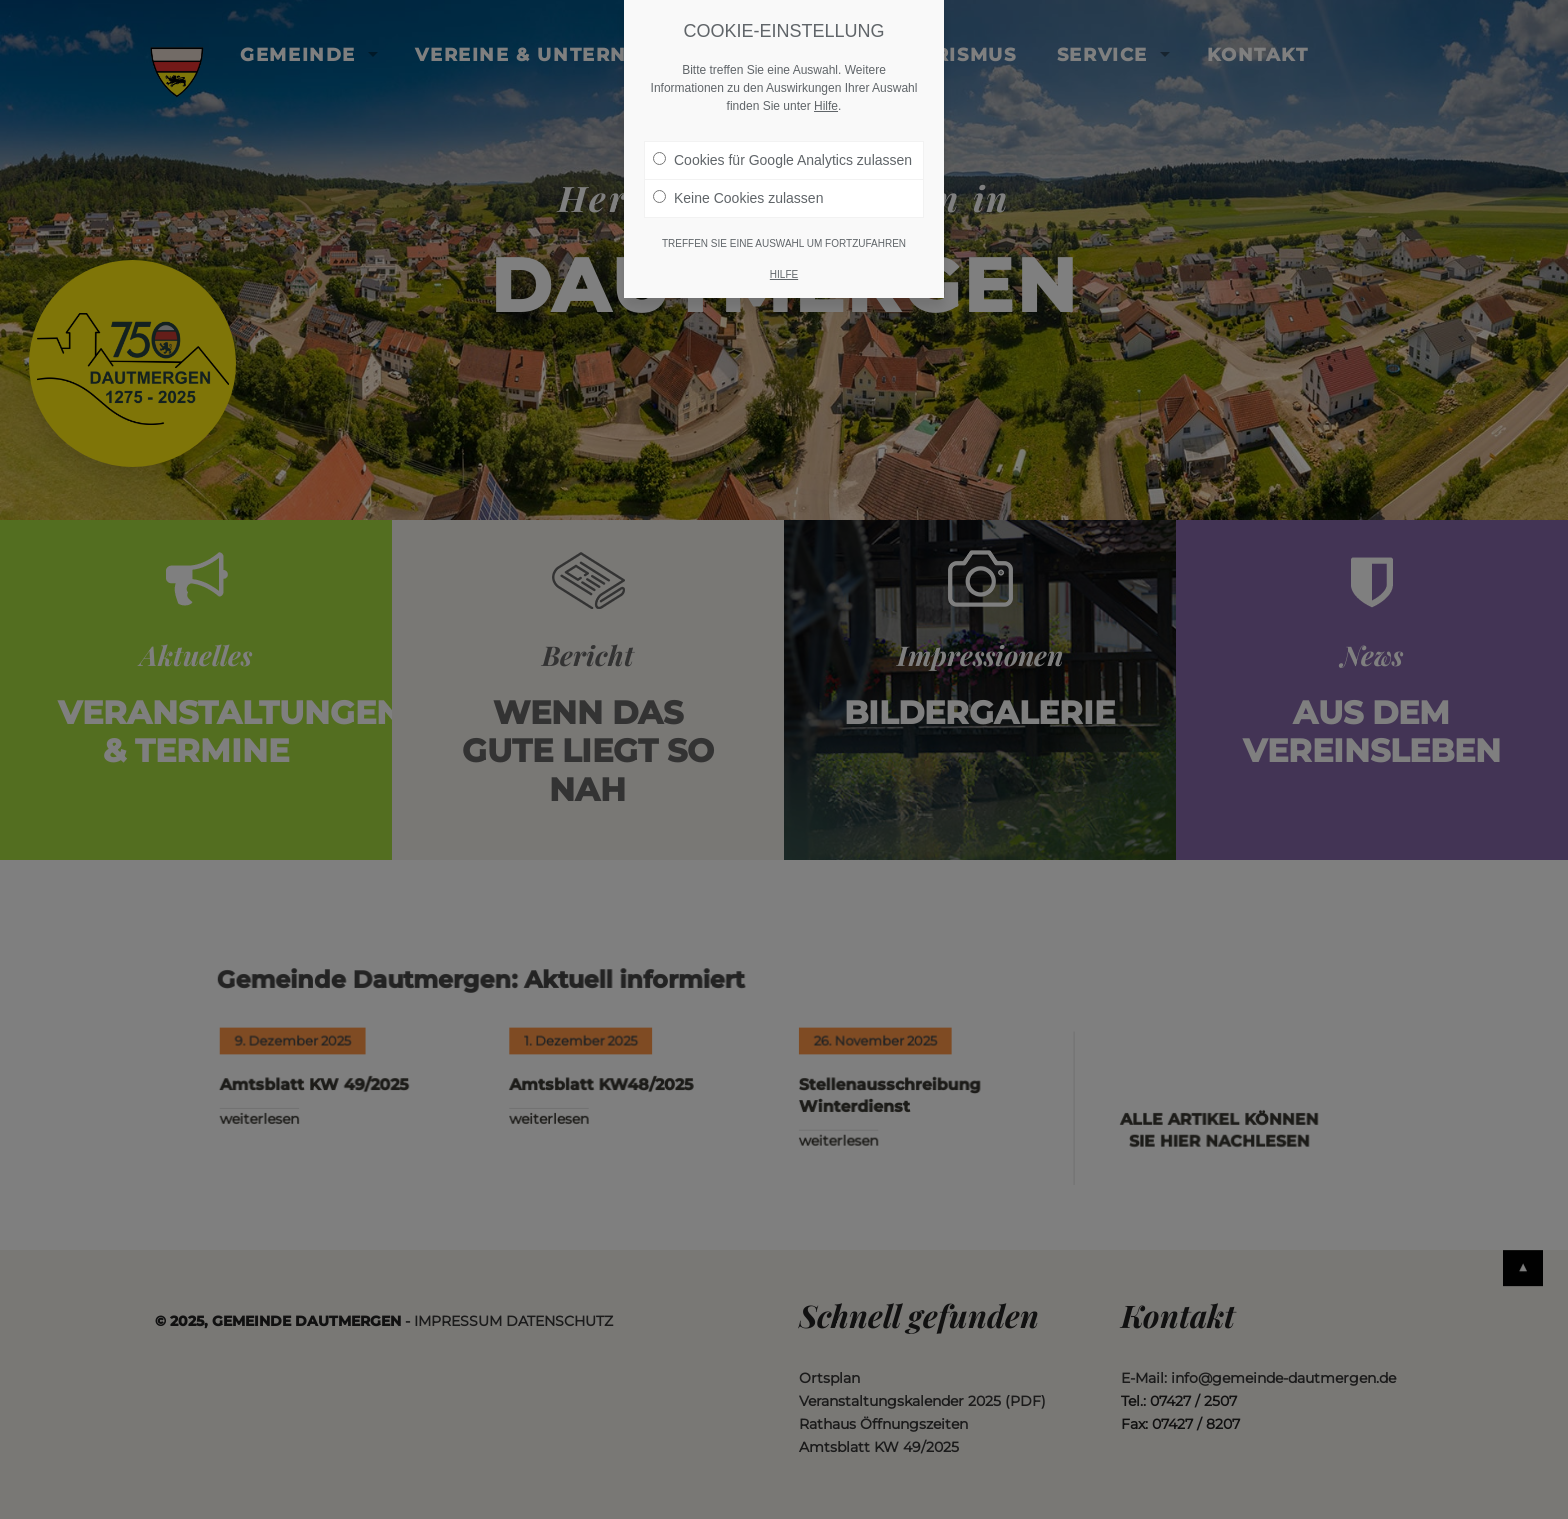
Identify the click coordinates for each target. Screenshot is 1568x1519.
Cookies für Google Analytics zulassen (782, 160)
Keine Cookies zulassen (738, 198)
